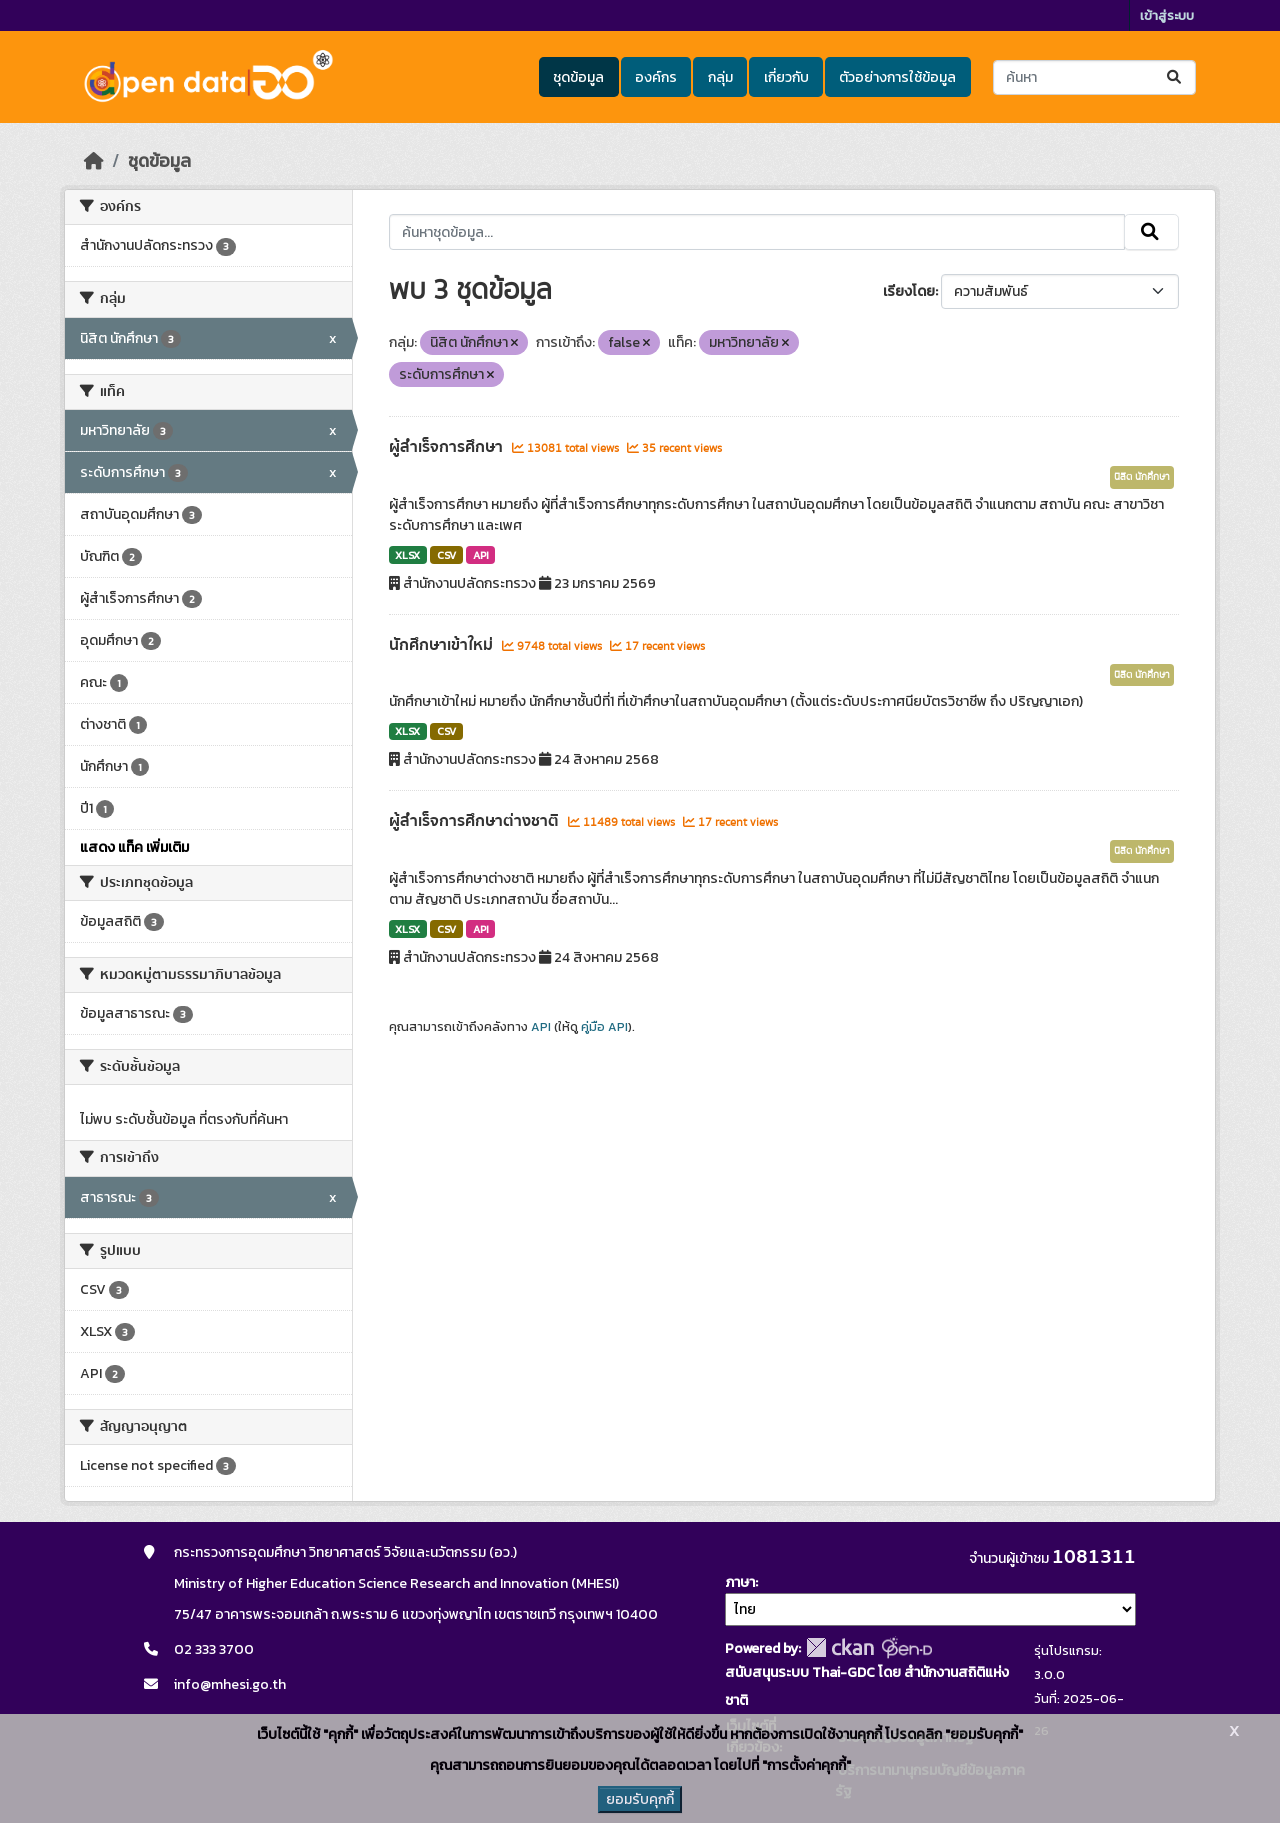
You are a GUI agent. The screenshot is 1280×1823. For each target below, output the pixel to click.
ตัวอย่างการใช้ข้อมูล (897, 77)
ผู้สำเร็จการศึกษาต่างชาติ (476, 821)
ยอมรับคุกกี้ (640, 1799)
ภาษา (740, 1582)
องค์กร (656, 77)
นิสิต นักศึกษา (1142, 477)
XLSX (407, 555)
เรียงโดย (909, 291)
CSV (446, 555)
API (481, 555)
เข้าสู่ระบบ (1167, 15)
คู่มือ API (604, 1027)
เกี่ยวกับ (786, 77)
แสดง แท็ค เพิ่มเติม (134, 847)
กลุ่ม (720, 77)
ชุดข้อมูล (578, 77)
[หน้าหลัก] (94, 161)
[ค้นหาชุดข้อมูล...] (1094, 77)
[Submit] (1175, 77)
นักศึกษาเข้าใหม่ (443, 645)
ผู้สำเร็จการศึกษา (448, 447)
